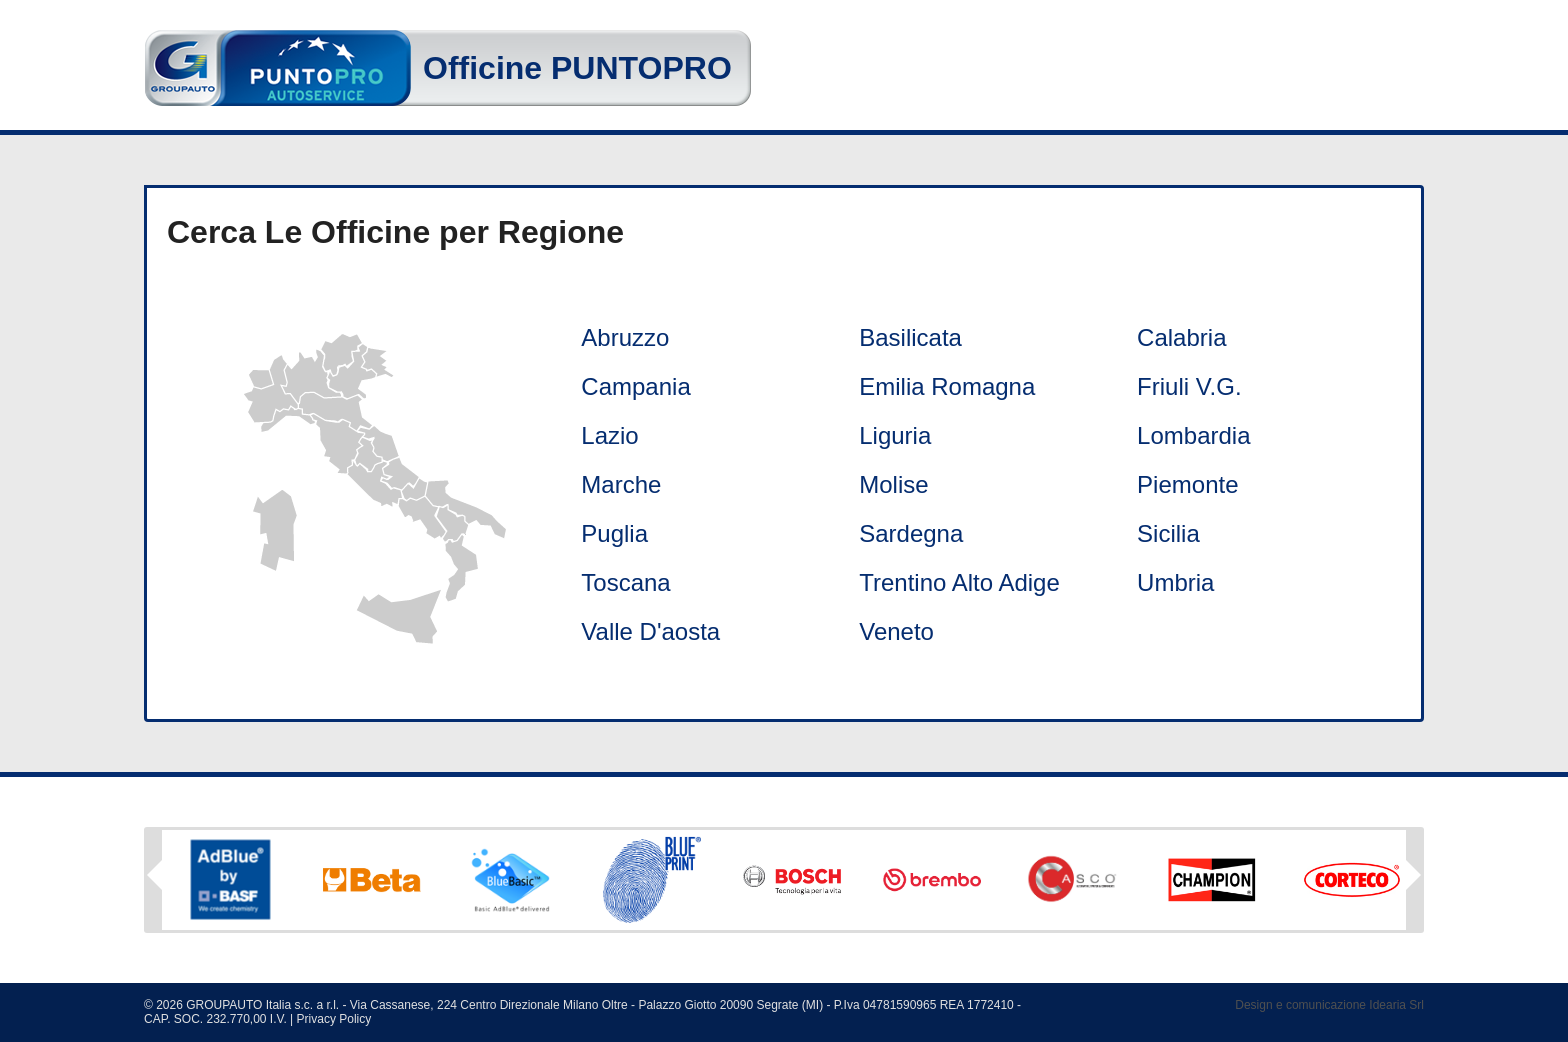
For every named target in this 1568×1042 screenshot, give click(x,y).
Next (1413, 882)
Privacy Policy (334, 1019)
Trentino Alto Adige (959, 582)
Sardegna (911, 533)
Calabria (1181, 337)
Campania (635, 386)
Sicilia (1168, 533)
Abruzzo (625, 337)
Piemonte (1187, 484)
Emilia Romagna (947, 386)
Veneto (896, 631)
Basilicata (910, 337)
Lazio (609, 435)
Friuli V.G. (1189, 386)
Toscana (625, 582)
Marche (621, 484)
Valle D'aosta (650, 631)
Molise (893, 484)
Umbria (1175, 582)
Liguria (895, 435)
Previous (154, 875)
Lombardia (1193, 435)
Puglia (614, 533)
